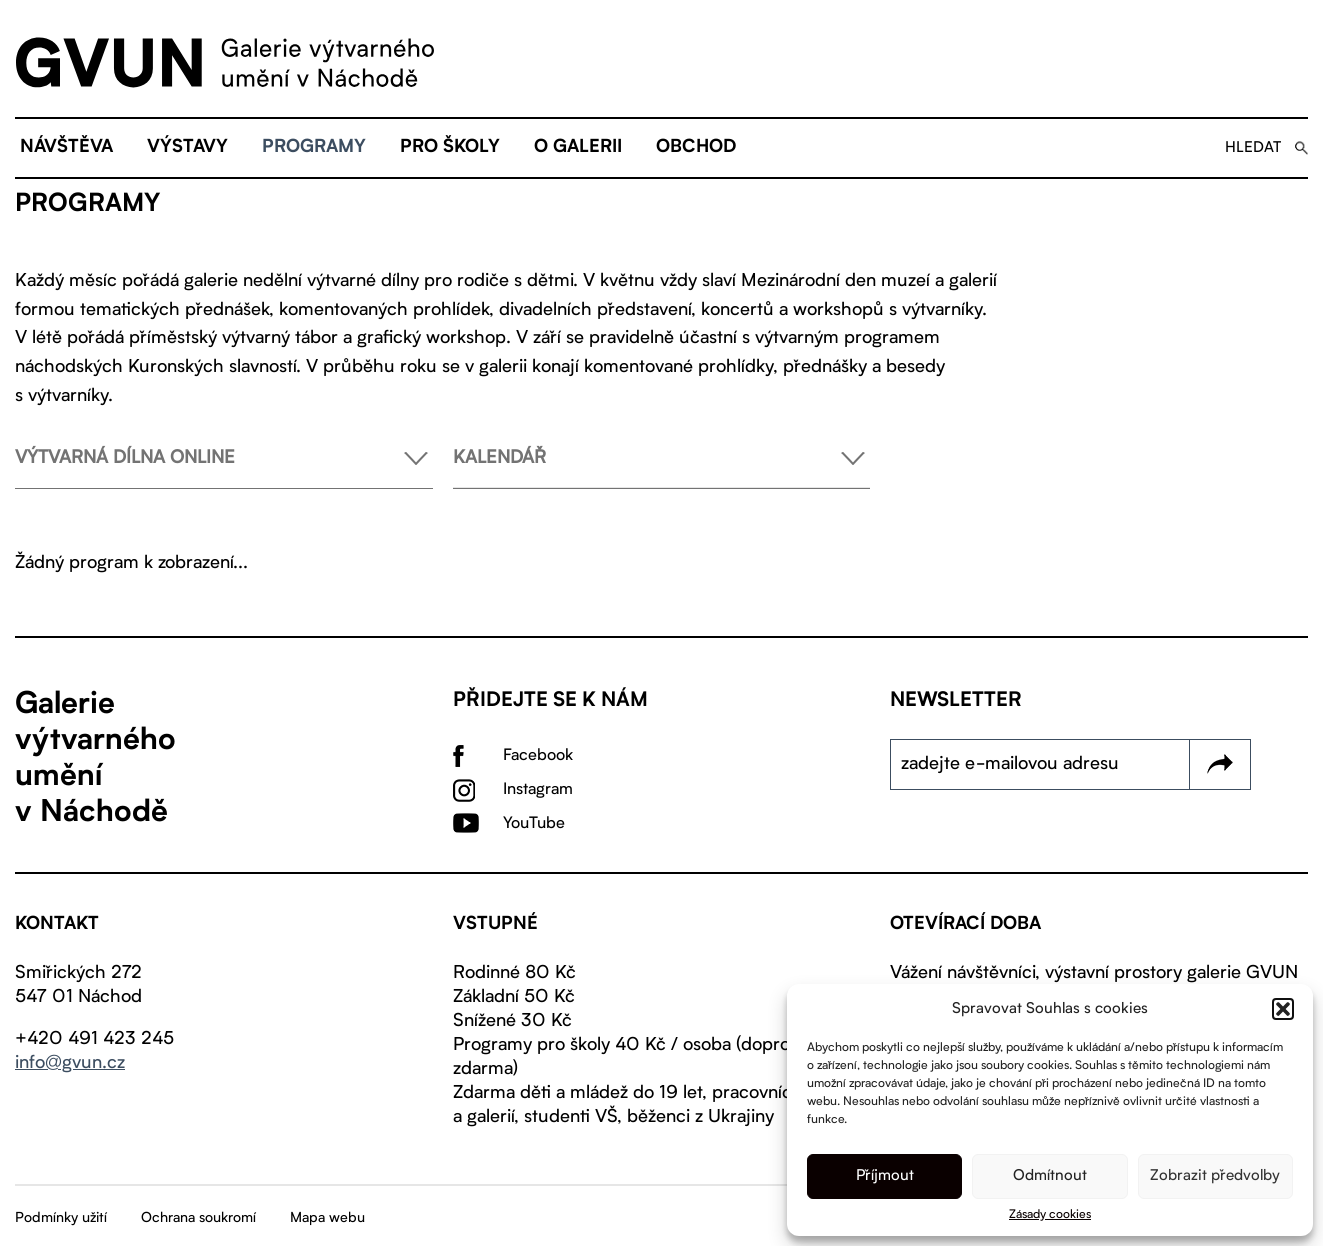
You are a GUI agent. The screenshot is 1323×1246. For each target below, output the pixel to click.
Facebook (538, 756)
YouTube (534, 824)
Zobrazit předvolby (1215, 1176)
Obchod (696, 148)
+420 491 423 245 (94, 1039)
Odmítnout (1050, 1176)
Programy (314, 148)
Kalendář (662, 468)
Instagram (538, 790)
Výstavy (187, 148)
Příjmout (885, 1176)
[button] (1283, 1009)
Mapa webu (327, 1218)
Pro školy (450, 148)
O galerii (578, 148)
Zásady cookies (1050, 1215)
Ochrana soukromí (198, 1218)
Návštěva (66, 148)
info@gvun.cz (70, 1063)
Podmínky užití (61, 1218)
